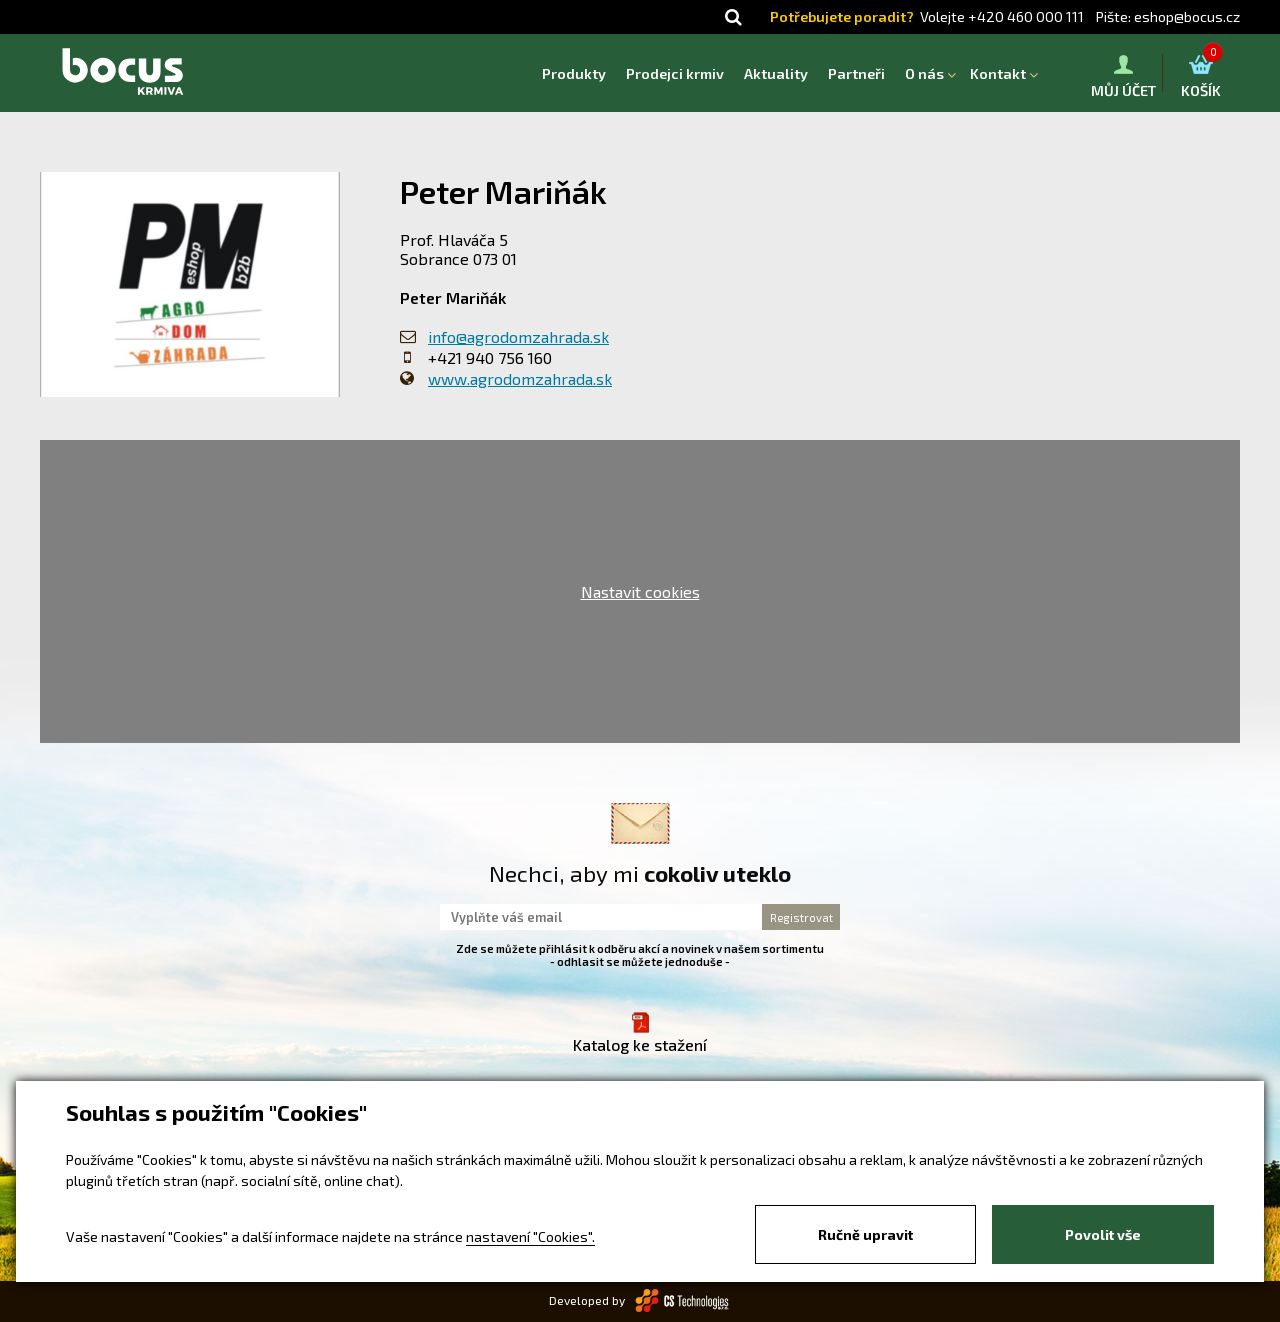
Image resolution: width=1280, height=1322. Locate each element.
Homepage (522, 73)
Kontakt (998, 73)
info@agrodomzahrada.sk (518, 336)
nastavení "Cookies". (530, 1236)
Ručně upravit (865, 1234)
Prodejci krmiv (675, 73)
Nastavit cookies (640, 591)
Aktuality (776, 73)
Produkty (574, 73)
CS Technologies (683, 1300)
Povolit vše (1103, 1234)
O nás (924, 73)
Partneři (856, 73)
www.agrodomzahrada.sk (520, 378)
